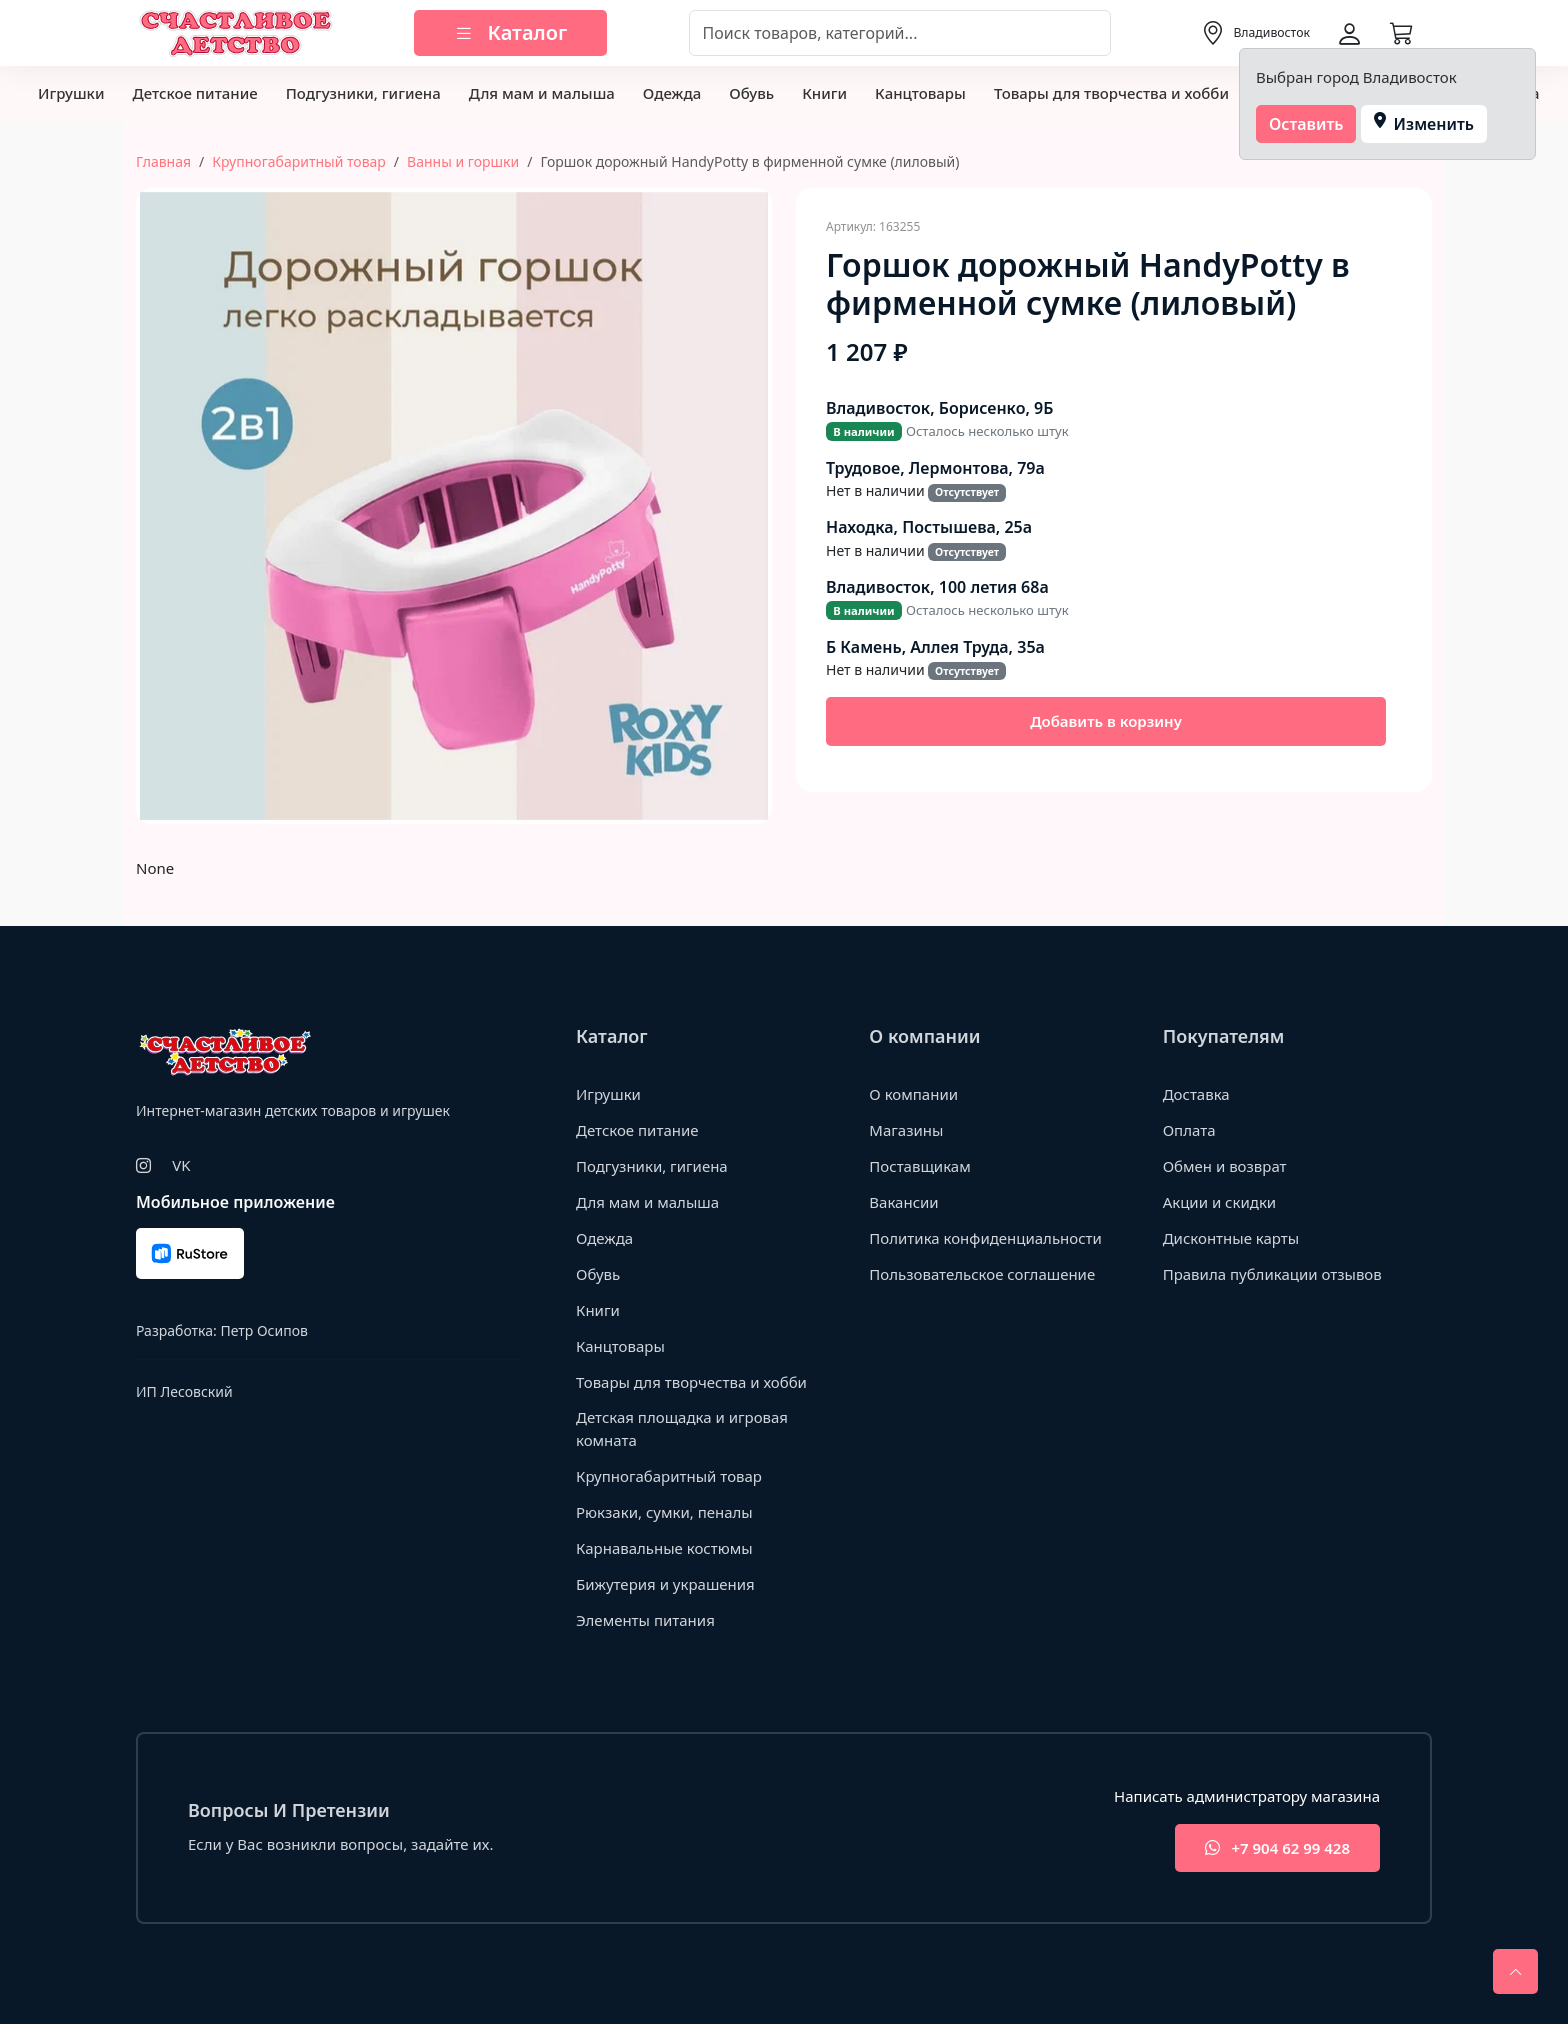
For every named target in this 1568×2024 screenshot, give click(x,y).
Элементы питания (645, 1620)
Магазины (906, 1130)
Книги (824, 93)
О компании (913, 1094)
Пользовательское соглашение (982, 1274)
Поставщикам (919, 1166)
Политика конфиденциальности (985, 1238)
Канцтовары (920, 93)
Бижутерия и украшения (665, 1584)
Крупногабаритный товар (299, 161)
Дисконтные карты (1231, 1238)
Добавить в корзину (1106, 721)
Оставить (1306, 124)
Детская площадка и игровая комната (682, 1428)
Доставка (1196, 1094)
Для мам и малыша (542, 93)
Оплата (1189, 1130)
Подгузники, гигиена (363, 93)
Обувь (751, 93)
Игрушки (71, 93)
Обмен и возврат (1225, 1166)
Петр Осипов (263, 1330)
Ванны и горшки (463, 161)
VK (181, 1165)
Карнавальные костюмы (664, 1548)
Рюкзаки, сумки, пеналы (664, 1512)
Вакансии (903, 1202)
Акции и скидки (1220, 1202)
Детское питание (194, 93)
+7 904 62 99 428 (1277, 1848)
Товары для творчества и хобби (1111, 93)
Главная (163, 161)
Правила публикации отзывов (1272, 1274)
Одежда (672, 93)
